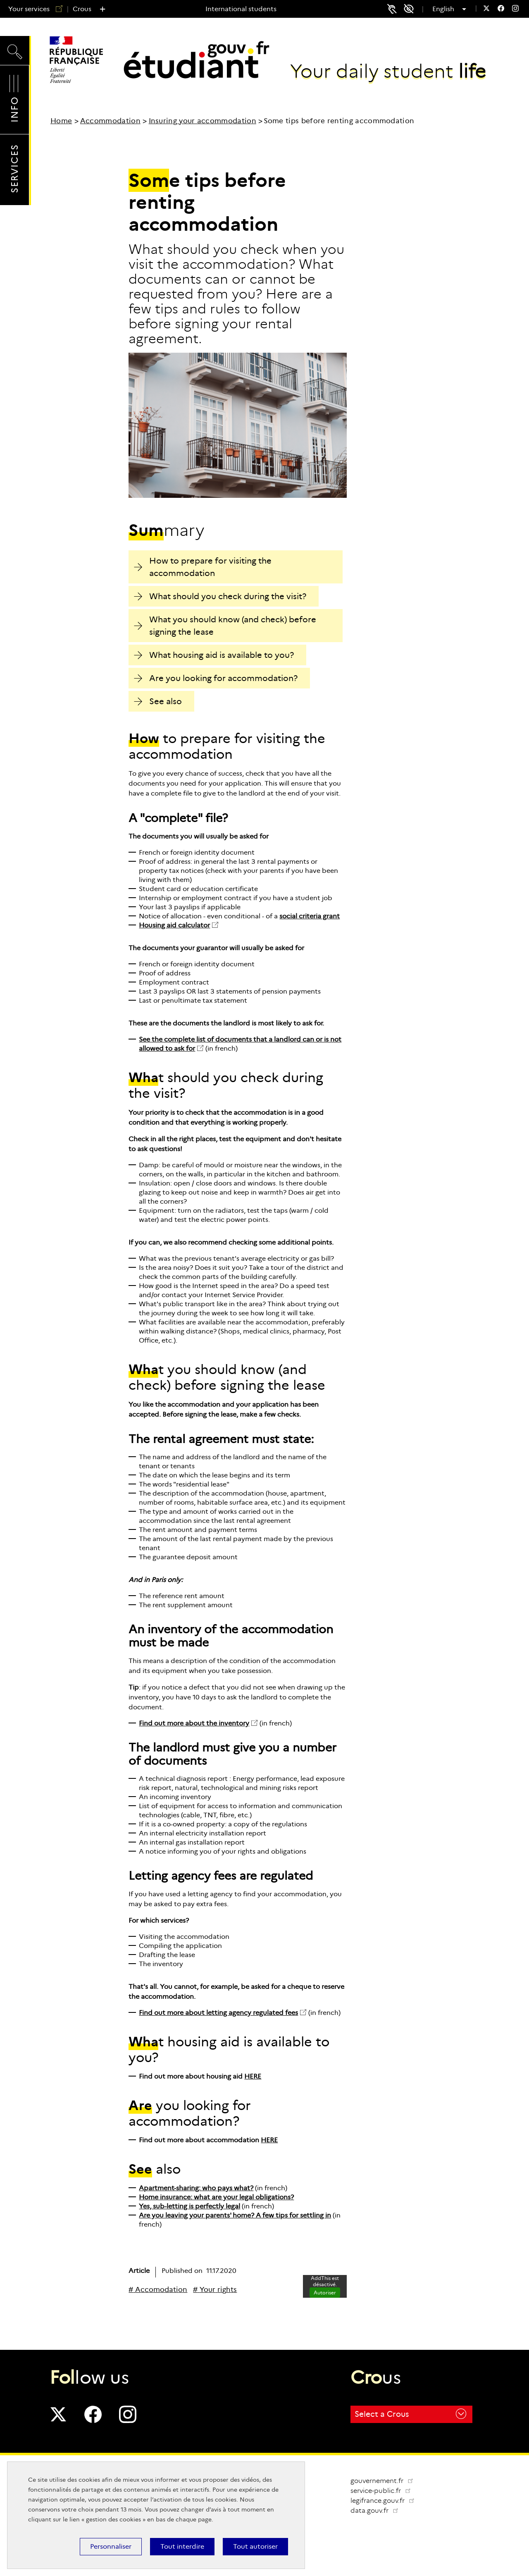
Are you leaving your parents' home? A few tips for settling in (235, 2215)
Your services (32, 9)
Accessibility (411, 9)
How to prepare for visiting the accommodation (203, 567)
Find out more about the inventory (194, 1723)
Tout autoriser (255, 2546)
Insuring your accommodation (202, 121)
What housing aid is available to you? (214, 655)
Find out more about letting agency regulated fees (218, 2013)
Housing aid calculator (174, 925)
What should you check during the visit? (220, 596)
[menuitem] (486, 9)
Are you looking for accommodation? (216, 678)
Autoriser (325, 2292)
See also (158, 701)
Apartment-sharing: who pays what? (196, 2188)
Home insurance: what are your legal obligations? (216, 2197)
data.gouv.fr (377, 2510)
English (446, 9)
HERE (252, 2076)
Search (15, 50)
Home (61, 121)
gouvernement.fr (382, 2481)
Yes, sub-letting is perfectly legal (189, 2206)
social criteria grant (309, 916)
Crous (82, 9)
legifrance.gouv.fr (385, 2500)
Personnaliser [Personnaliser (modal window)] (110, 2546)
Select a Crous (410, 2414)
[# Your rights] (215, 2289)
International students (240, 9)
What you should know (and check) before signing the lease (225, 625)
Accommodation (110, 121)
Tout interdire (182, 2546)
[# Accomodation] (158, 2289)
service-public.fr (383, 2491)
